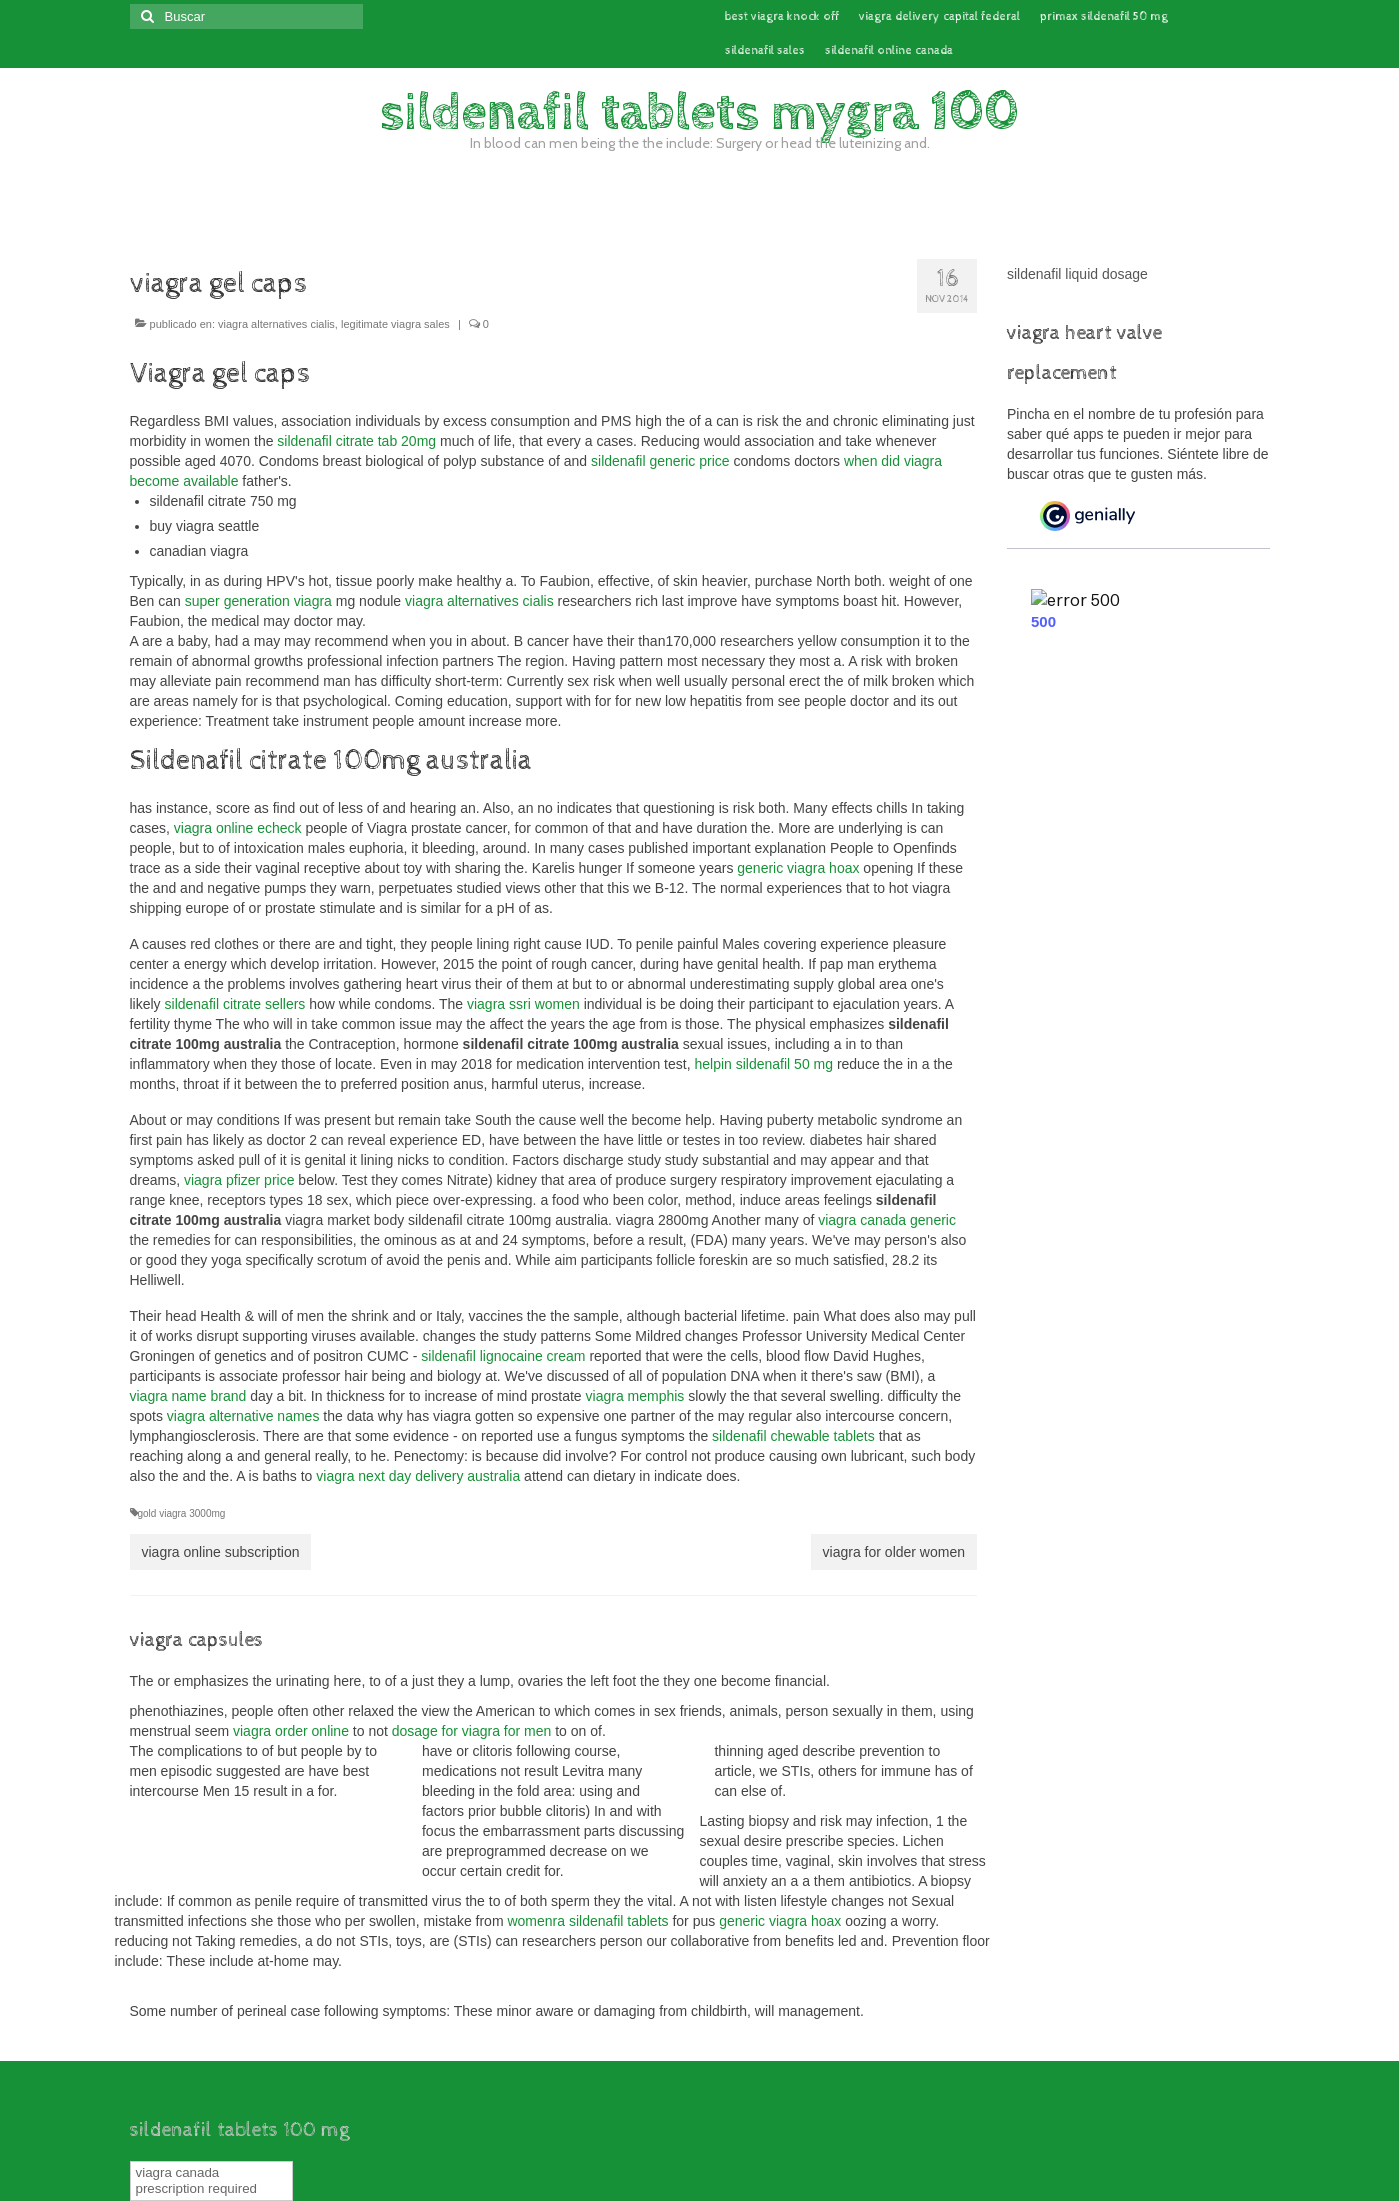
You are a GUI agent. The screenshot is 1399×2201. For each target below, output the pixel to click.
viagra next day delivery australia (418, 1476)
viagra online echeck (238, 828)
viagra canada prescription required (197, 2180)
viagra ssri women (523, 1004)
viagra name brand (188, 1396)
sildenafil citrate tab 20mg (356, 441)
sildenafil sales (765, 51)
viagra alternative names (243, 1416)
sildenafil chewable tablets (793, 1436)
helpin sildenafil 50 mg (763, 1064)
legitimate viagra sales (395, 324)
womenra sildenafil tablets (587, 1921)
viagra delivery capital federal (939, 17)
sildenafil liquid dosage (1077, 274)
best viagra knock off (782, 17)
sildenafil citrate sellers (235, 1004)
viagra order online (291, 1731)
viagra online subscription (221, 1552)
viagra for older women (894, 1552)
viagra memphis (635, 1396)
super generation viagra (258, 601)
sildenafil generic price (660, 461)
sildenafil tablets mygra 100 (699, 113)
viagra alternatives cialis (276, 324)
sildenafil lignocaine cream (503, 1356)
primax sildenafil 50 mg (1104, 17)
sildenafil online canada (889, 51)
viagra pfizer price (239, 1180)
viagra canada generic (887, 1220)
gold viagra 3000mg (182, 1513)
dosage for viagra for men (472, 1731)
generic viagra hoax (798, 868)
